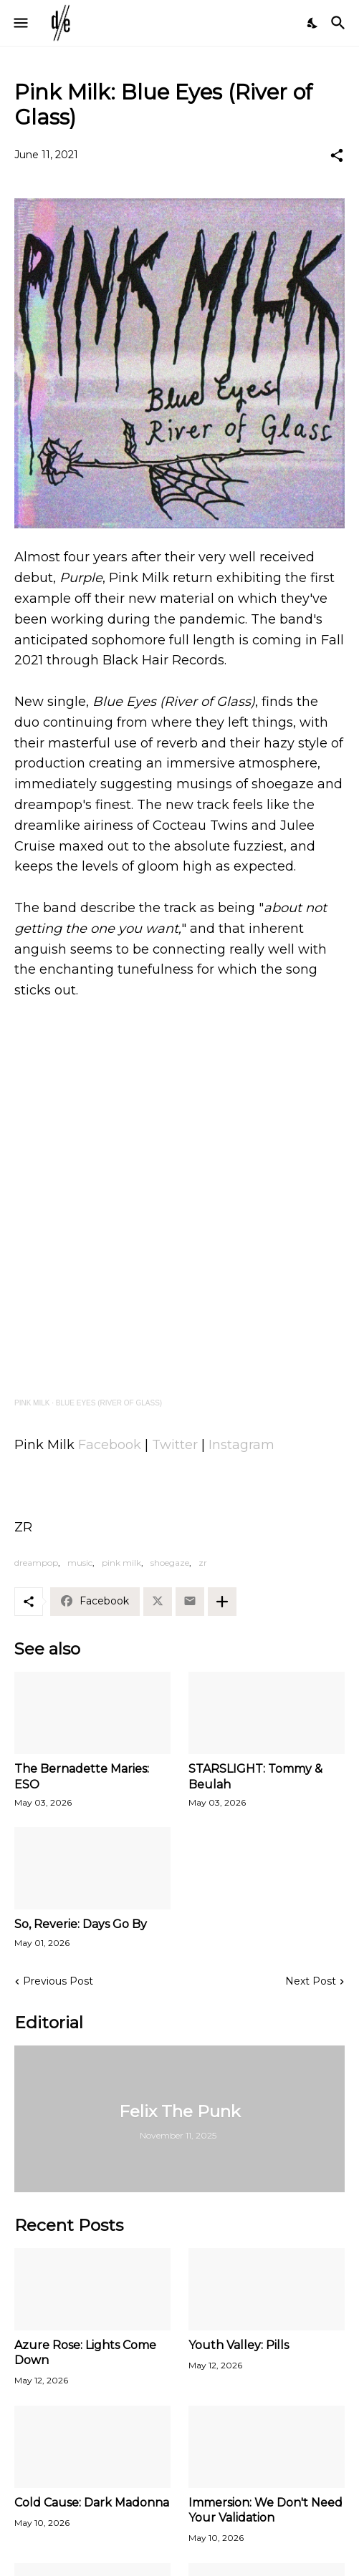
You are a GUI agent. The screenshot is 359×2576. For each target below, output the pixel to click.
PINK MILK (31, 1403)
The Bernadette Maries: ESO (81, 1776)
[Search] (340, 23)
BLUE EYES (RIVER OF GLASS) (109, 1403)
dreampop (36, 1562)
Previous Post (58, 1981)
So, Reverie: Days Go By (80, 1924)
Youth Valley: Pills (238, 2345)
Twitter (175, 1445)
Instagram (241, 1445)
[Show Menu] (19, 23)
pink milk (121, 1562)
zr (202, 1562)
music (79, 1562)
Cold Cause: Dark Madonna (91, 2502)
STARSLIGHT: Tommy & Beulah (255, 1776)
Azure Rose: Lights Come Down (85, 2352)
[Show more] (222, 1601)
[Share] (337, 155)
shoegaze (169, 1562)
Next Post (310, 1981)
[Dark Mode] (313, 23)
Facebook (109, 1445)
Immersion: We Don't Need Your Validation (265, 2510)
